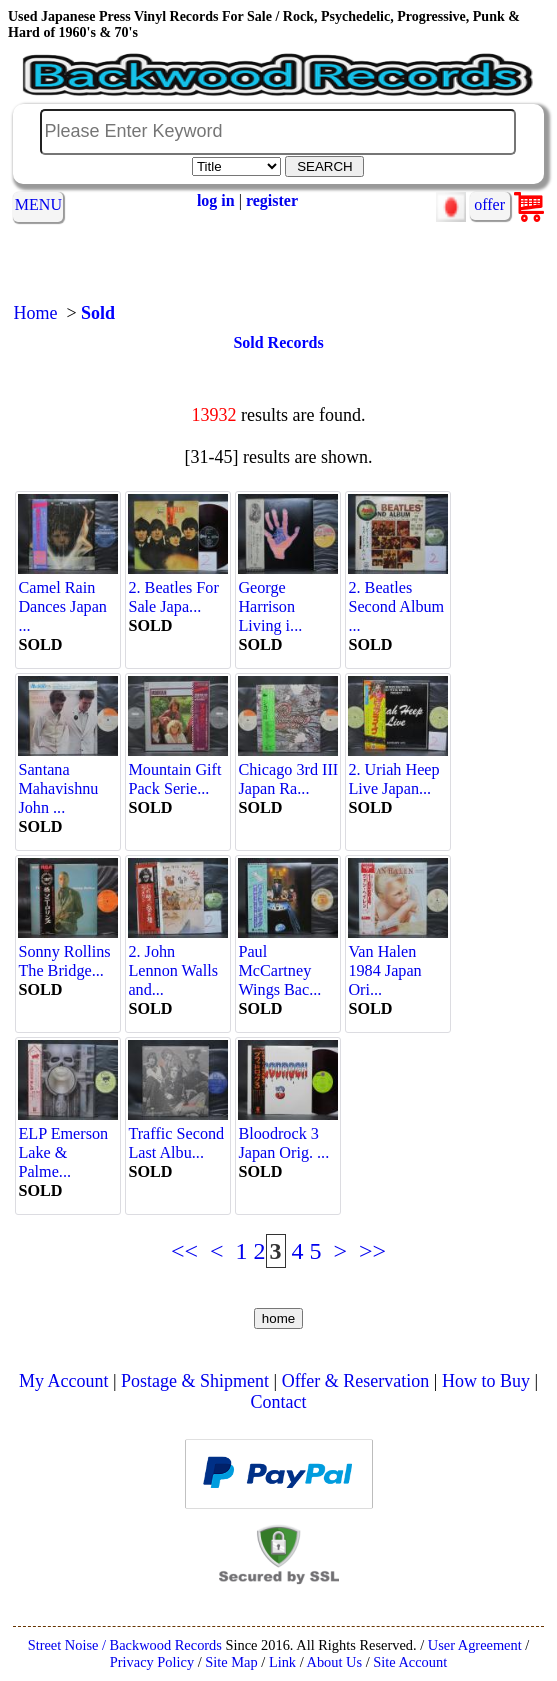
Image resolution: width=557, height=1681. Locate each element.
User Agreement (475, 1645)
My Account (64, 1381)
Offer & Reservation (356, 1381)
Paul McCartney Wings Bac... (288, 961)
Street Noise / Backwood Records (125, 1645)
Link (282, 1662)
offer (489, 204)
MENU (38, 204)
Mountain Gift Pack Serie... (178, 770)
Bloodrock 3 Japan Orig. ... (288, 1134)
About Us (334, 1662)
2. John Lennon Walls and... (178, 961)
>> (372, 1251)
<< (184, 1251)
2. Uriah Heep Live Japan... (398, 770)
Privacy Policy (152, 1662)
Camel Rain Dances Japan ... (68, 597)
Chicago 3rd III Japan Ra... (288, 770)
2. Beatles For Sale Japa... (178, 588)
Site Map (231, 1662)
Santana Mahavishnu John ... (68, 779)
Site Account (410, 1662)
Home (35, 313)
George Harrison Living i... (288, 597)
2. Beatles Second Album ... (398, 597)
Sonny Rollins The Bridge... (68, 952)
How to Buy (486, 1381)
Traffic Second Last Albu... (178, 1134)
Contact (279, 1402)
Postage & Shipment (195, 1381)
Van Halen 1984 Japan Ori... (398, 961)
